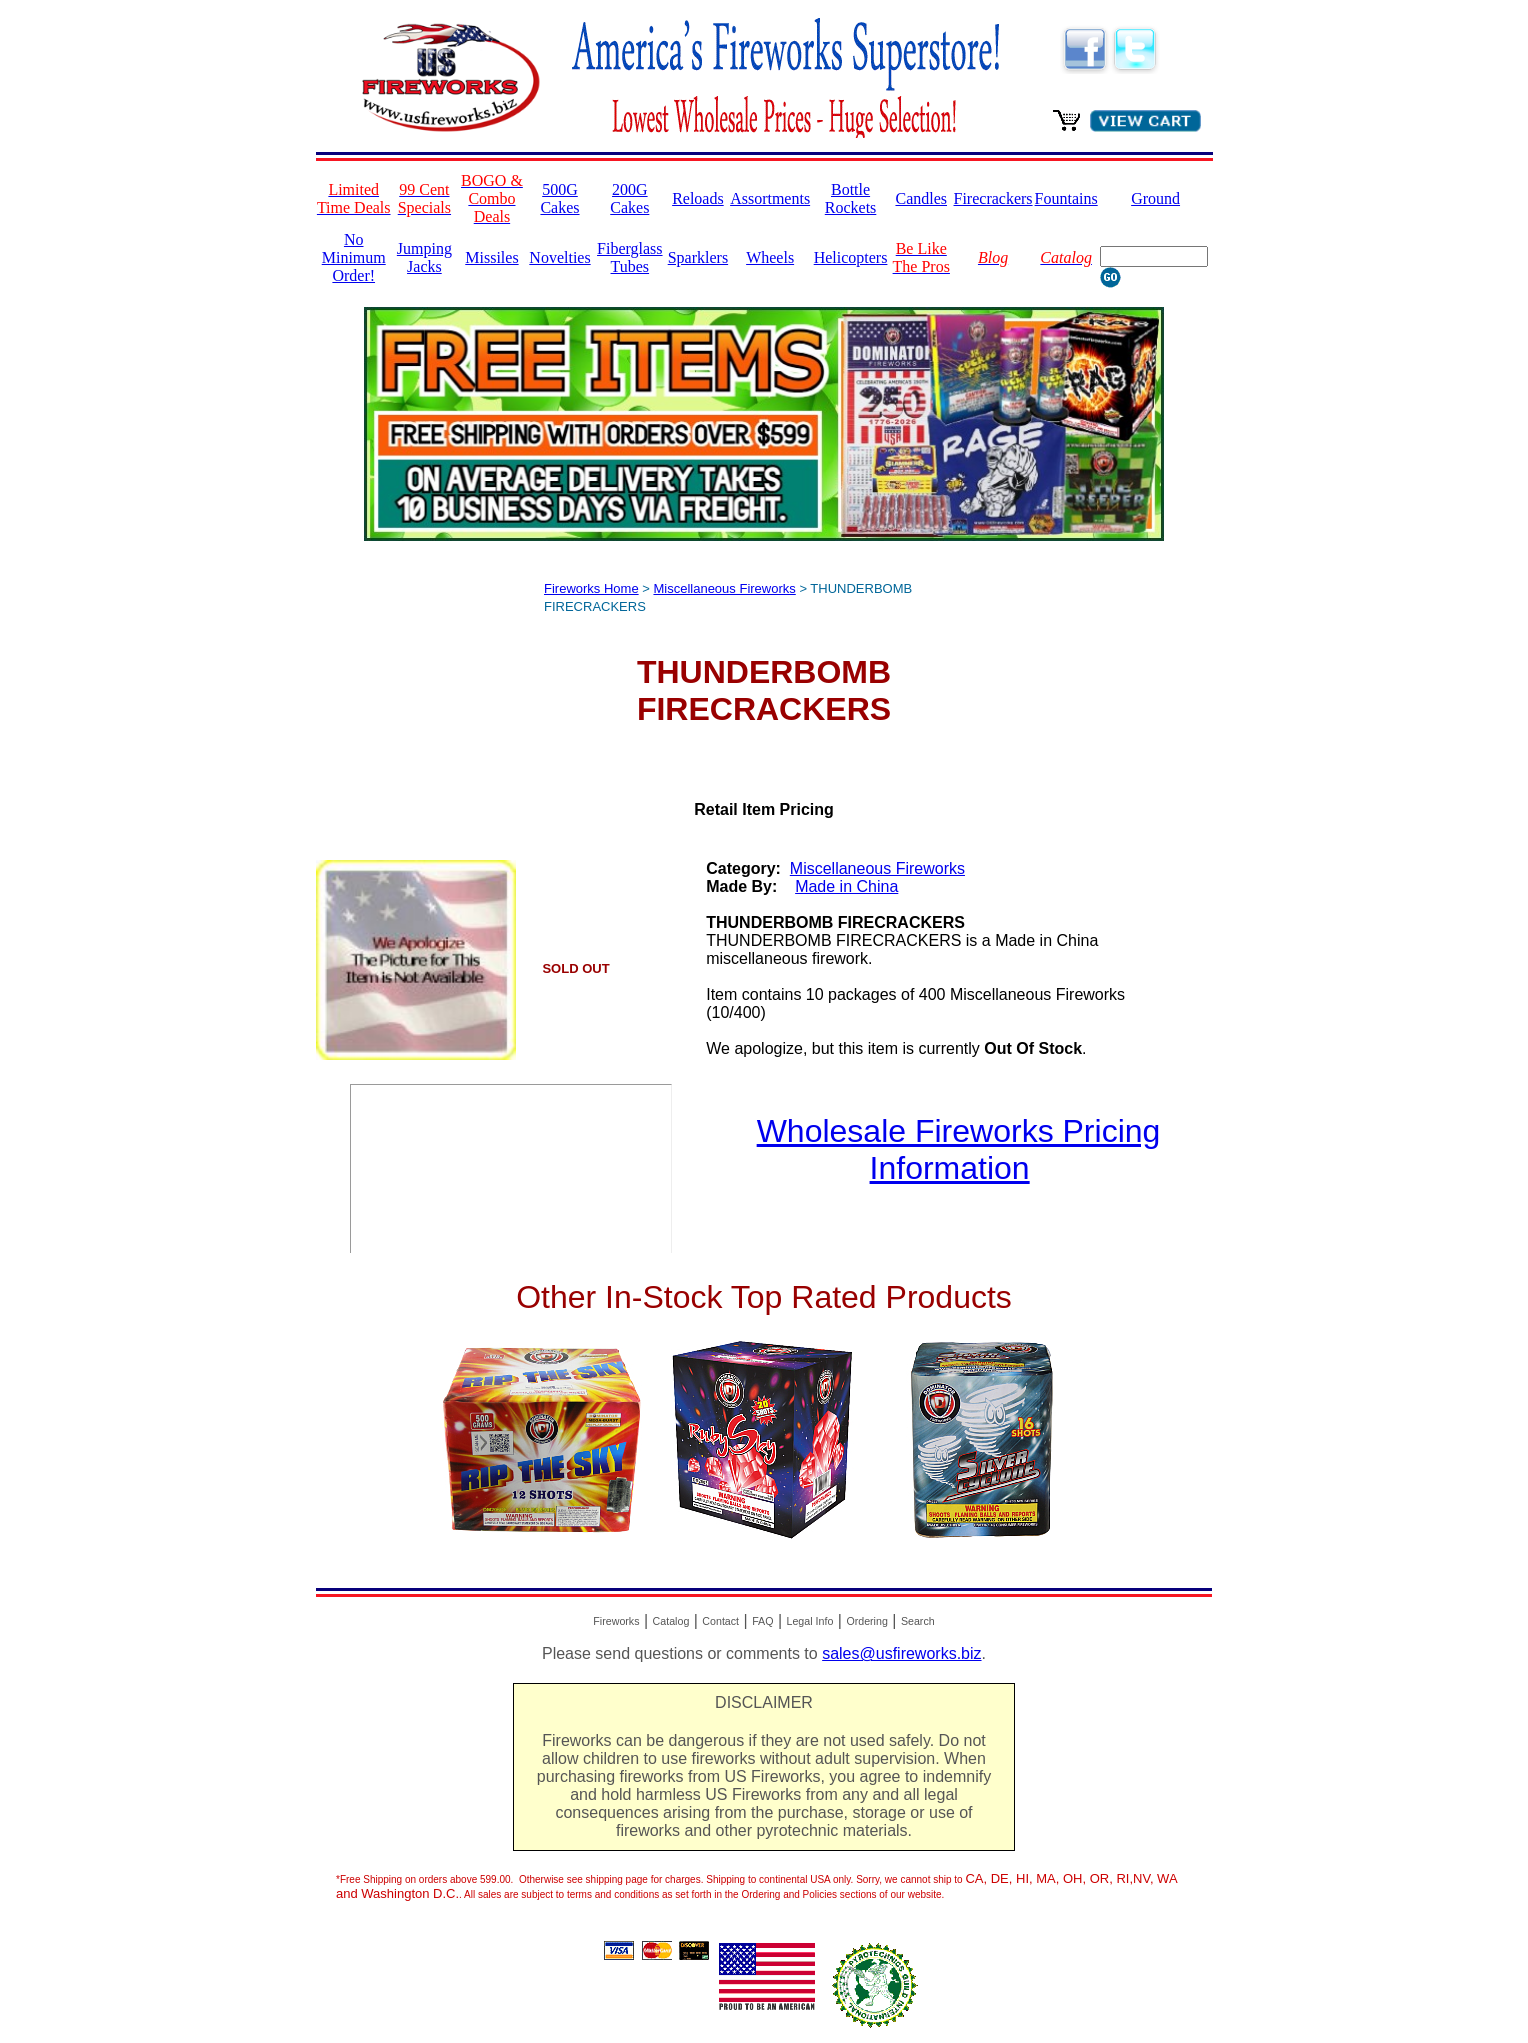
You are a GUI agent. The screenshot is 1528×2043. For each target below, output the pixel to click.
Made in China (846, 886)
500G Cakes (559, 198)
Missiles (491, 257)
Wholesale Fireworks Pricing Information (959, 1149)
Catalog (671, 1621)
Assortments (770, 198)
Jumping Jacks (424, 257)
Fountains (1066, 198)
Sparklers (698, 257)
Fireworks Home (591, 588)
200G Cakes (629, 198)
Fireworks (616, 1621)
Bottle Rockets (851, 198)
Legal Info (810, 1621)
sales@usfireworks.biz (901, 1653)
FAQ (762, 1621)
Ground (1155, 198)
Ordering (866, 1621)
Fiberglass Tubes (629, 257)
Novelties (559, 257)
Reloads (698, 198)
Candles (921, 198)
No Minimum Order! (354, 257)
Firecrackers (993, 198)
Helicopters (851, 257)
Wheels (770, 257)
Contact (720, 1621)
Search (918, 1621)
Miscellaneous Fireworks (724, 588)
